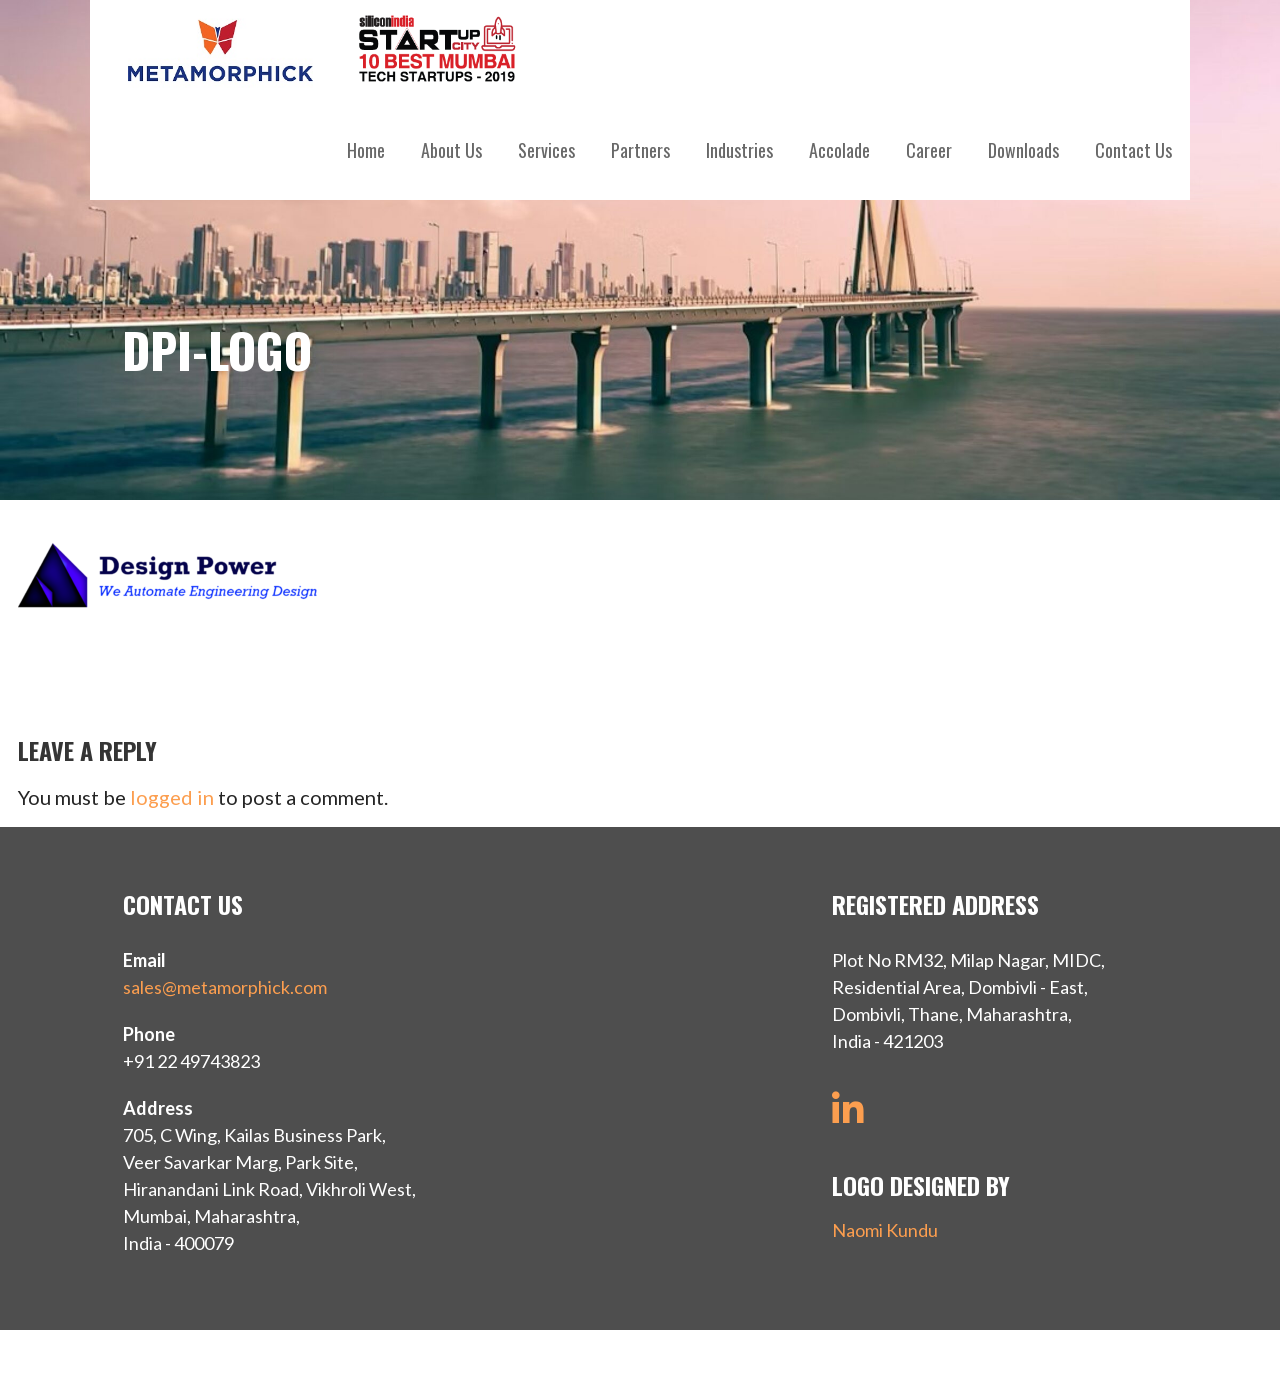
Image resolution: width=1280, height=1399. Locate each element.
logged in (172, 797)
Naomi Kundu (885, 1230)
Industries (739, 150)
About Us (451, 150)
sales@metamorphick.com (225, 987)
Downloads (1023, 150)
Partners (640, 150)
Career (929, 150)
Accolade (839, 150)
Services (546, 150)
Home (366, 150)
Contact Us (1133, 150)
